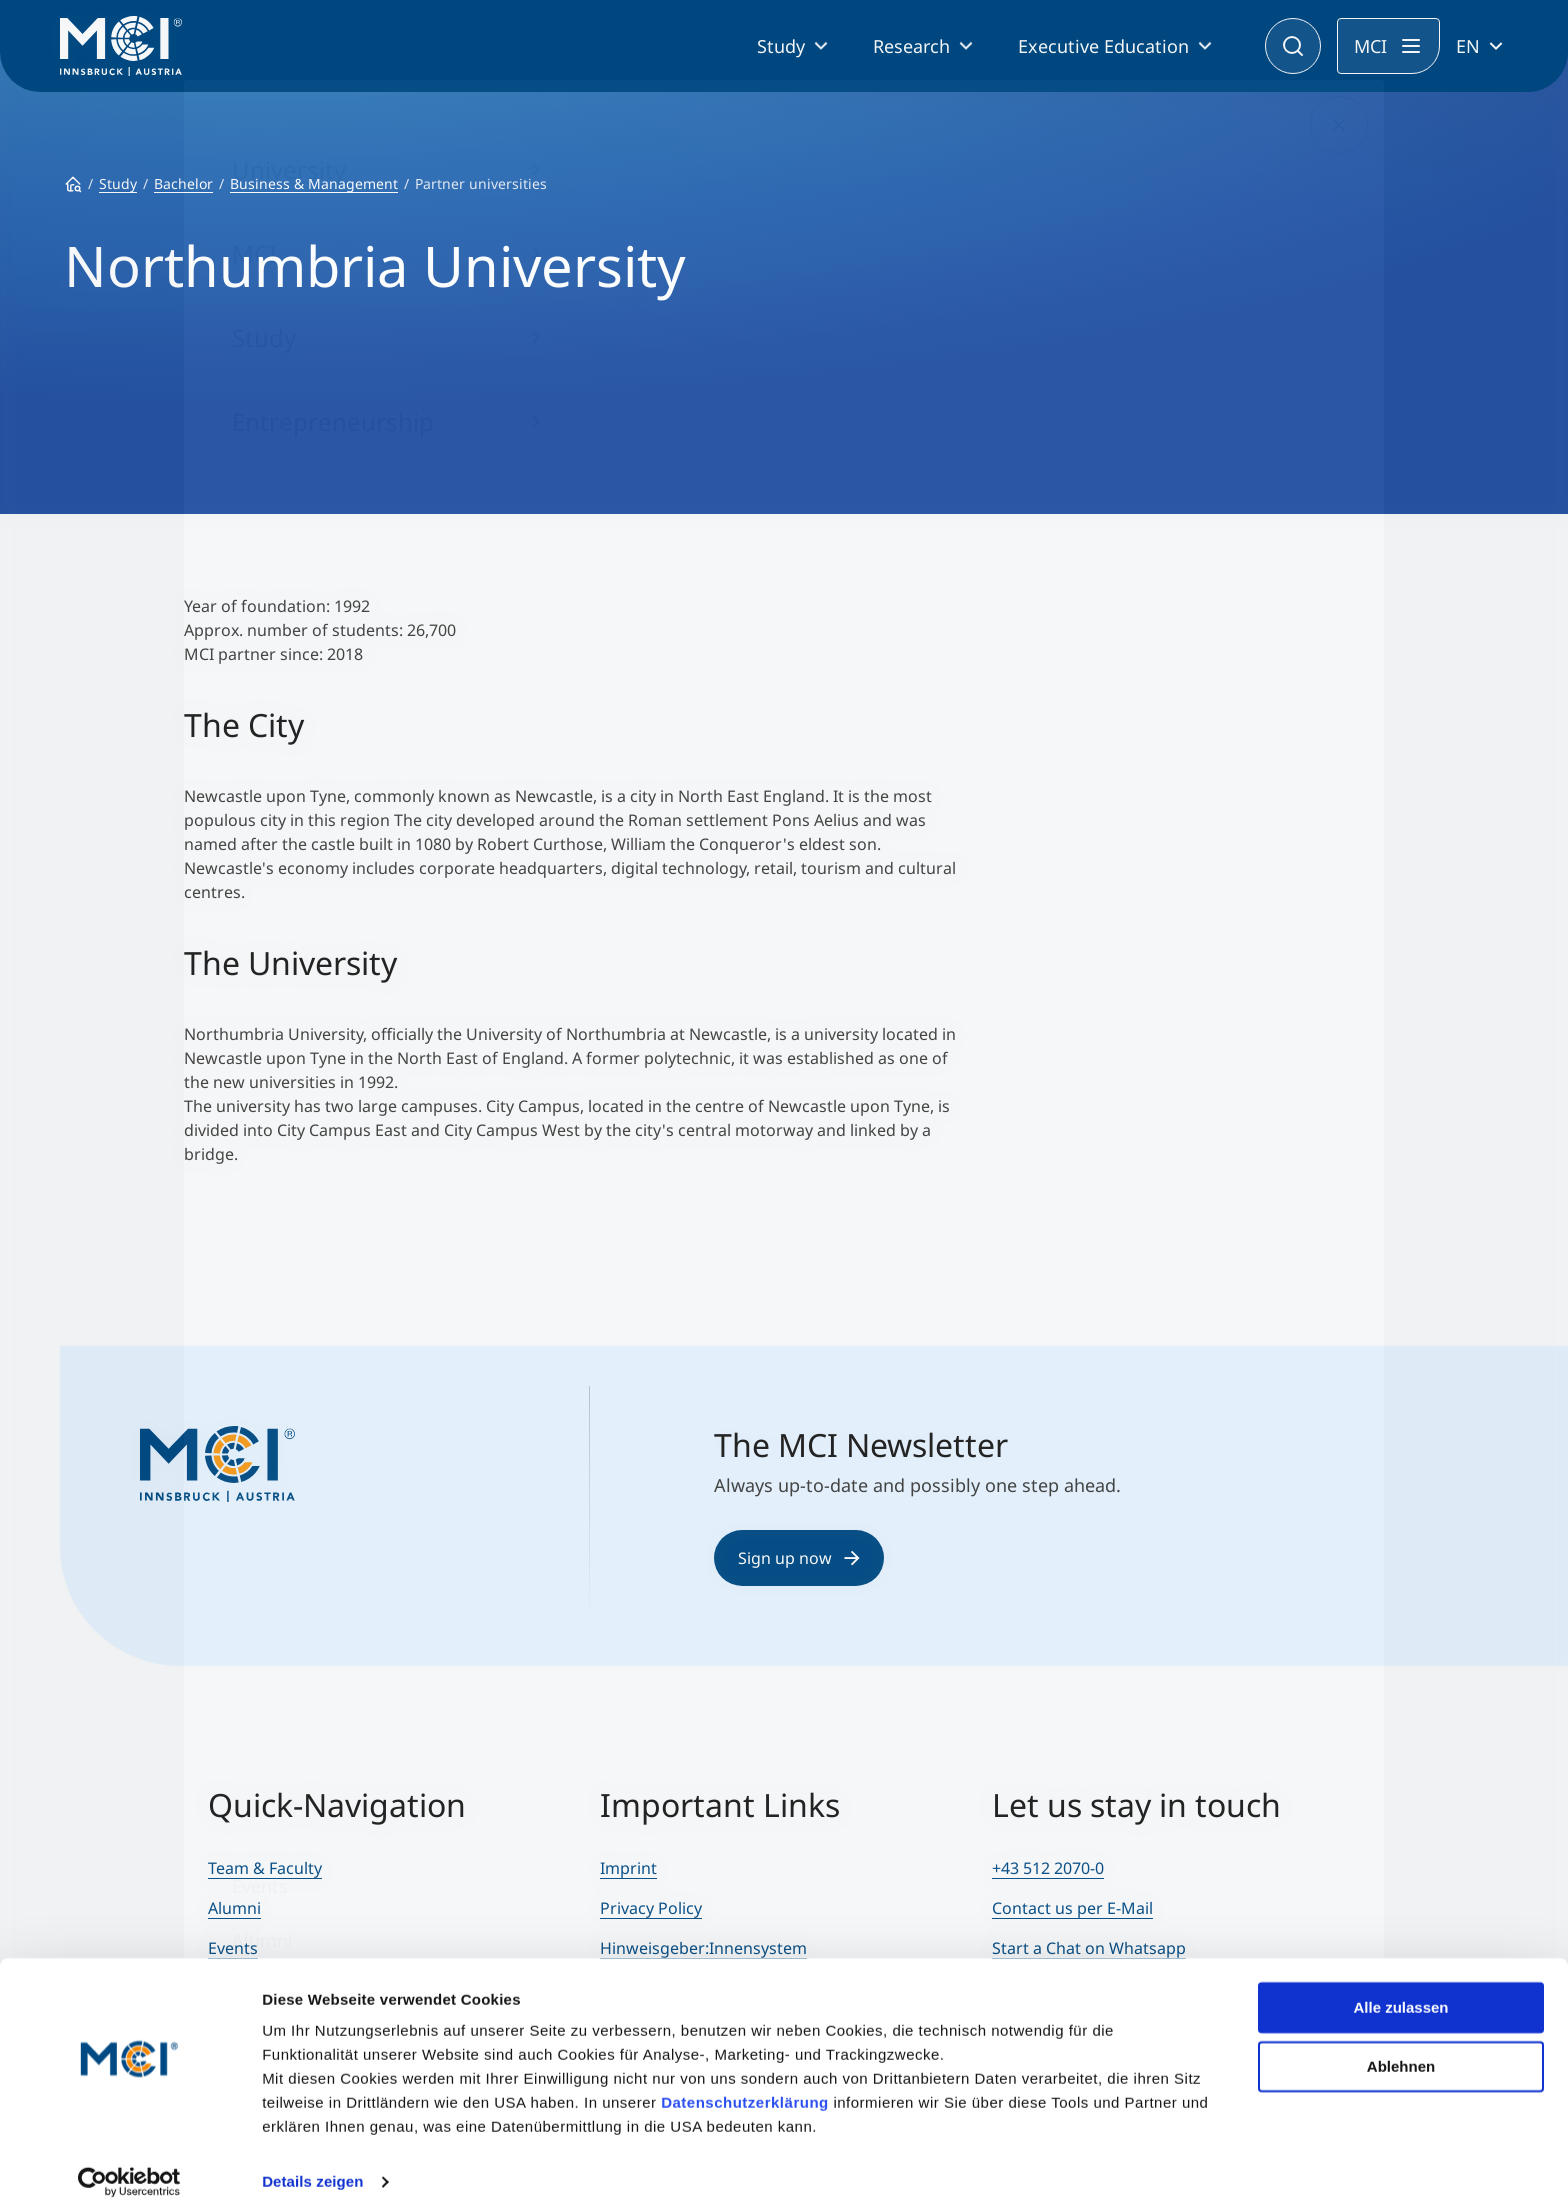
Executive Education (1103, 46)
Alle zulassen (1400, 1995)
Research (911, 46)
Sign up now (799, 1558)
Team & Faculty (265, 1868)
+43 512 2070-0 (1048, 1868)
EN (1468, 46)
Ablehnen (1401, 2053)
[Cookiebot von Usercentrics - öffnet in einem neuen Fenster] (129, 2170)
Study (781, 46)
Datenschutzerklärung (745, 2090)
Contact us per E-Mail (1072, 1908)
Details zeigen (312, 2169)
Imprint (628, 1868)
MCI (1370, 46)
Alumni (234, 1908)
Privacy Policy (651, 1908)
